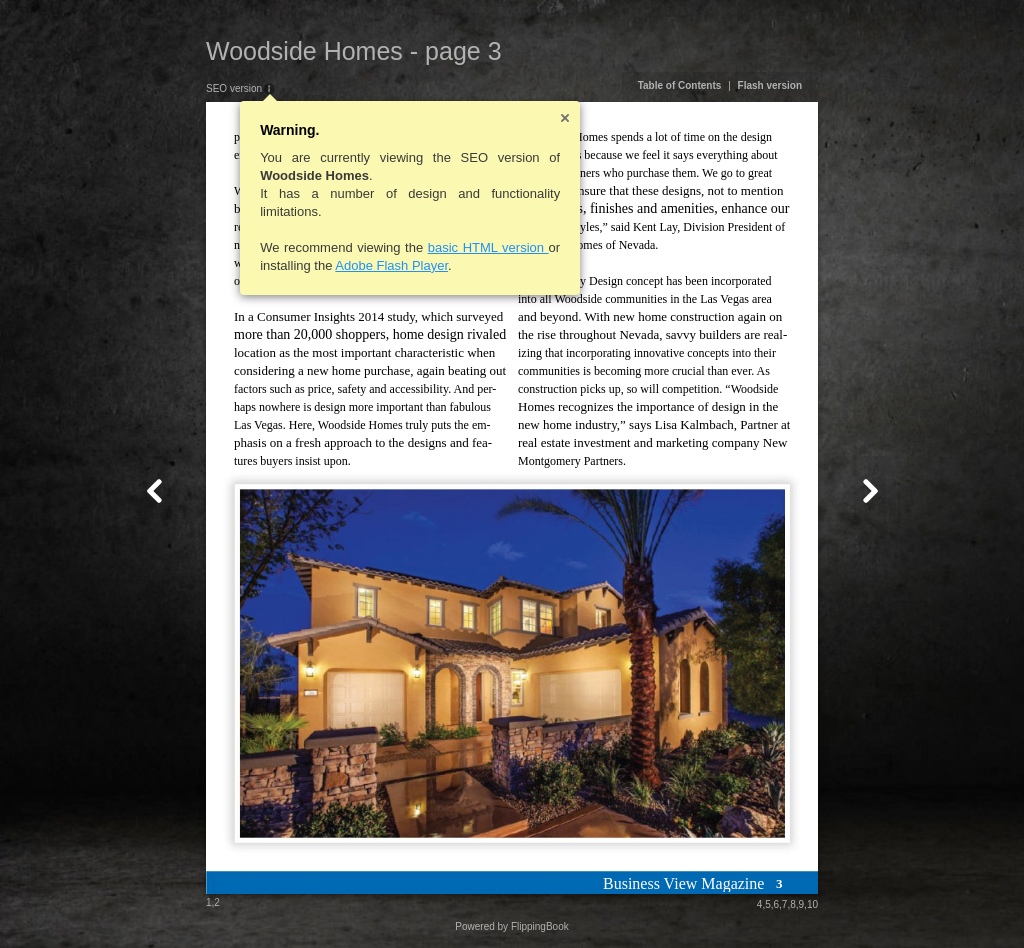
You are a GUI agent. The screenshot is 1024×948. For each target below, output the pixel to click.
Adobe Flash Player (391, 265)
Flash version (770, 85)
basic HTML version (488, 247)
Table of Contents (680, 85)
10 (812, 904)
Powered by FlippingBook (511, 926)
